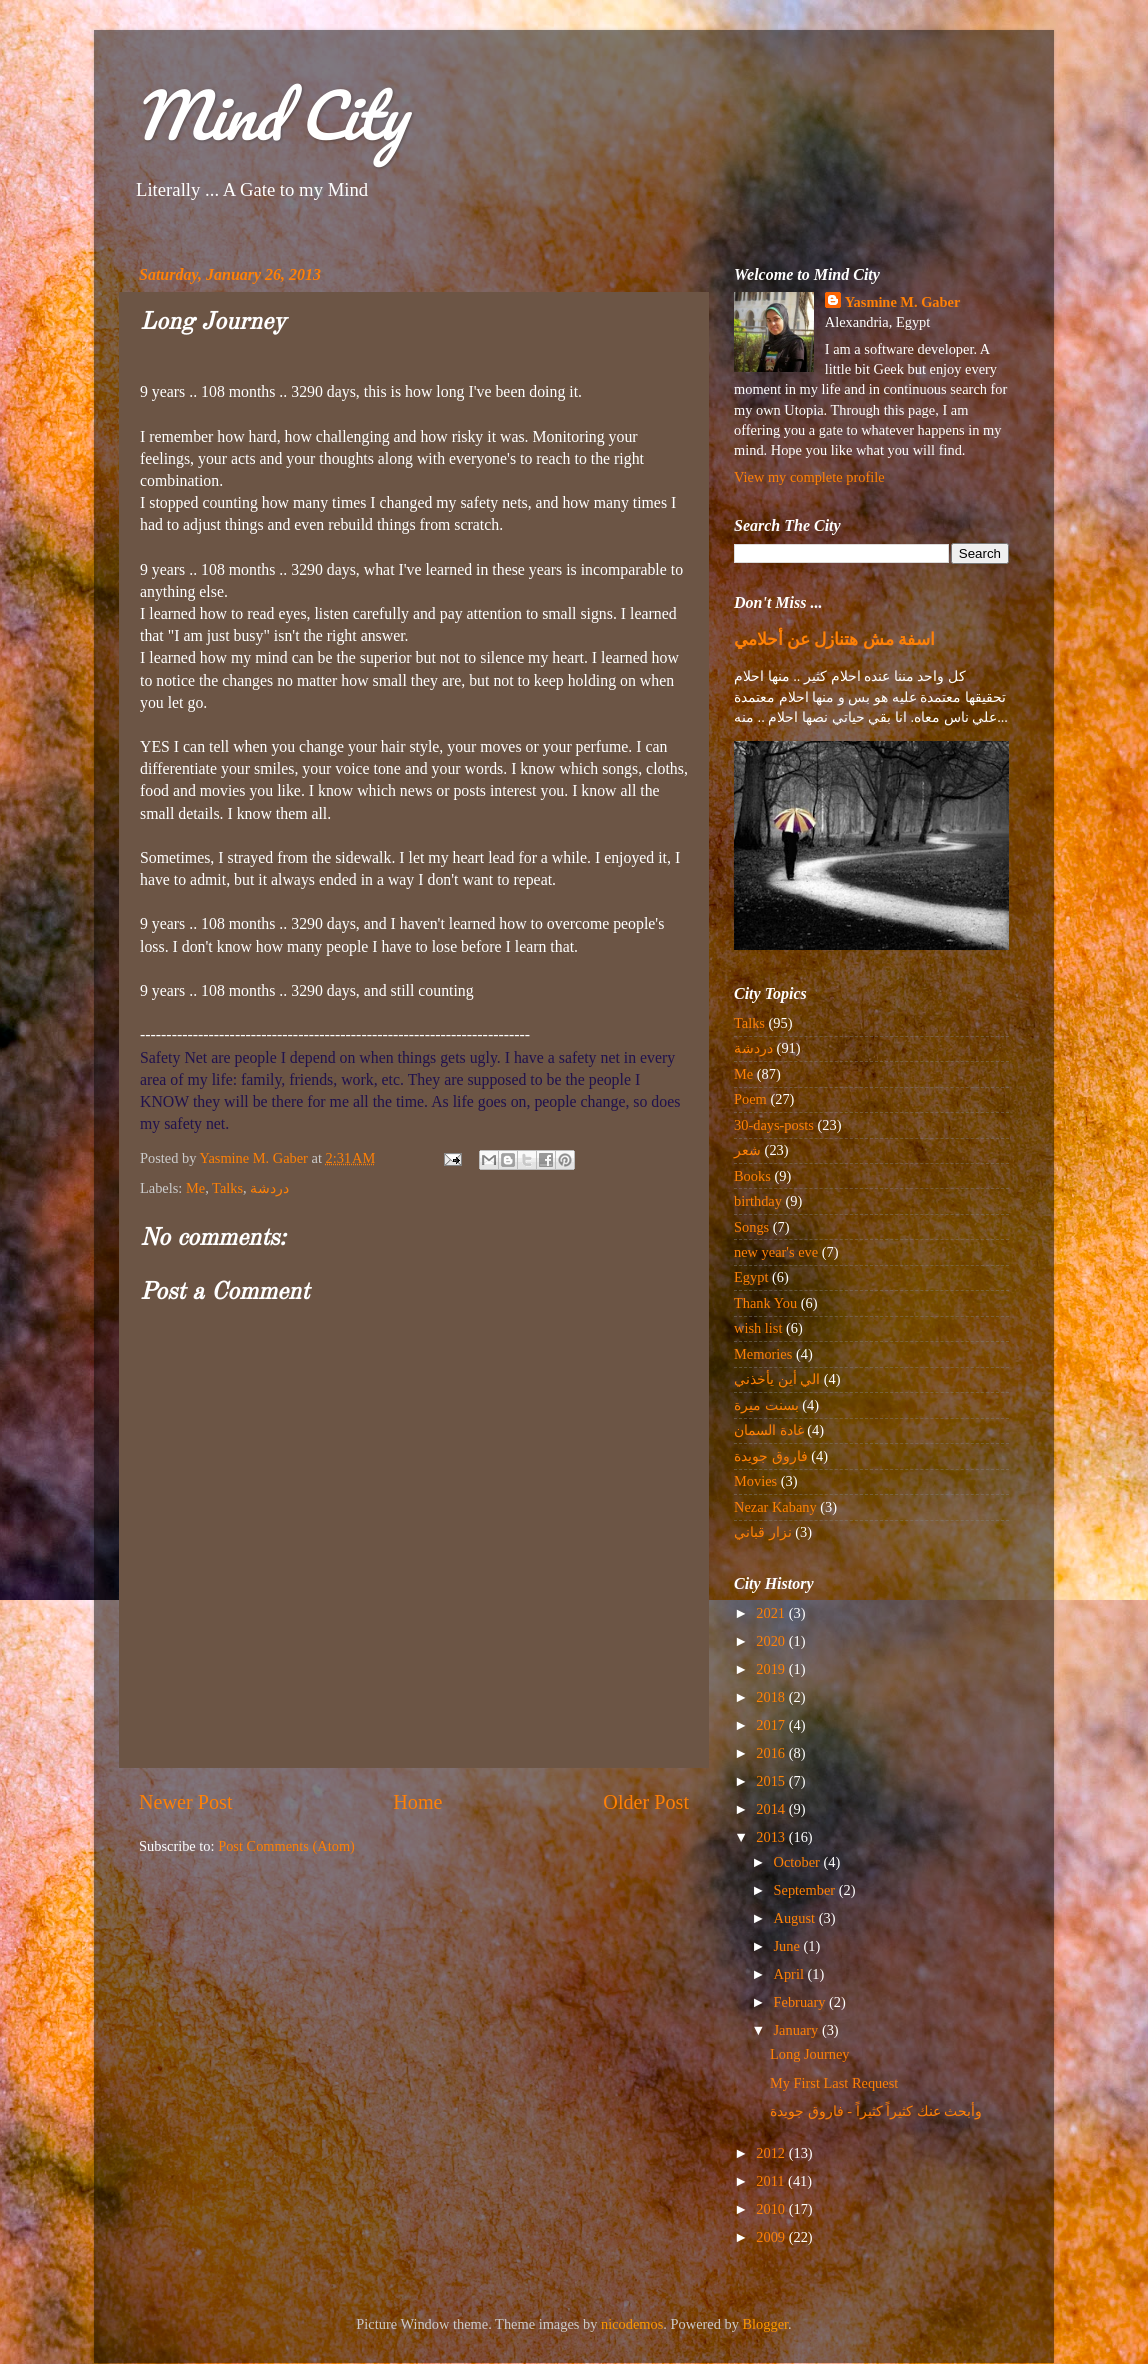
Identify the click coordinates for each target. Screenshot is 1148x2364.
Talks (227, 1188)
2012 (772, 2153)
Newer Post (186, 1802)
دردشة (269, 1188)
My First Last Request (834, 2083)
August (796, 1918)
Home (417, 1802)
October (799, 1862)
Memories (763, 1354)
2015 (772, 1781)
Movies (755, 1481)
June (789, 1946)
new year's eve (776, 1252)
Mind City (270, 114)
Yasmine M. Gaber (903, 302)
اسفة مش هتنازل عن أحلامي (834, 639)
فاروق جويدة (771, 1456)
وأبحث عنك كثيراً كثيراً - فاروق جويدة (876, 2111)
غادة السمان (769, 1430)
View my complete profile (809, 477)
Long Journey (810, 2054)
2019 (772, 1669)
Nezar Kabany (775, 1507)
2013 (772, 1837)
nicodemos (632, 2324)
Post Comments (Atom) (286, 1846)
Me (195, 1188)
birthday (758, 1201)
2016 (772, 1753)
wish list (758, 1328)
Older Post (646, 1802)
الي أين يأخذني (777, 1379)
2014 (772, 1809)
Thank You (765, 1303)
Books (752, 1176)
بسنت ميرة (766, 1405)
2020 (772, 1641)
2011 (772, 2181)
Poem (750, 1099)
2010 (772, 2209)
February (802, 2002)
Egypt (751, 1277)
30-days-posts (774, 1125)
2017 (772, 1725)
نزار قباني (763, 1532)
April (791, 1974)
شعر (747, 1150)
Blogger (766, 2324)
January (798, 2030)
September (806, 1890)
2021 (772, 1613)
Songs (751, 1227)
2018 (772, 1697)
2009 (772, 2237)
